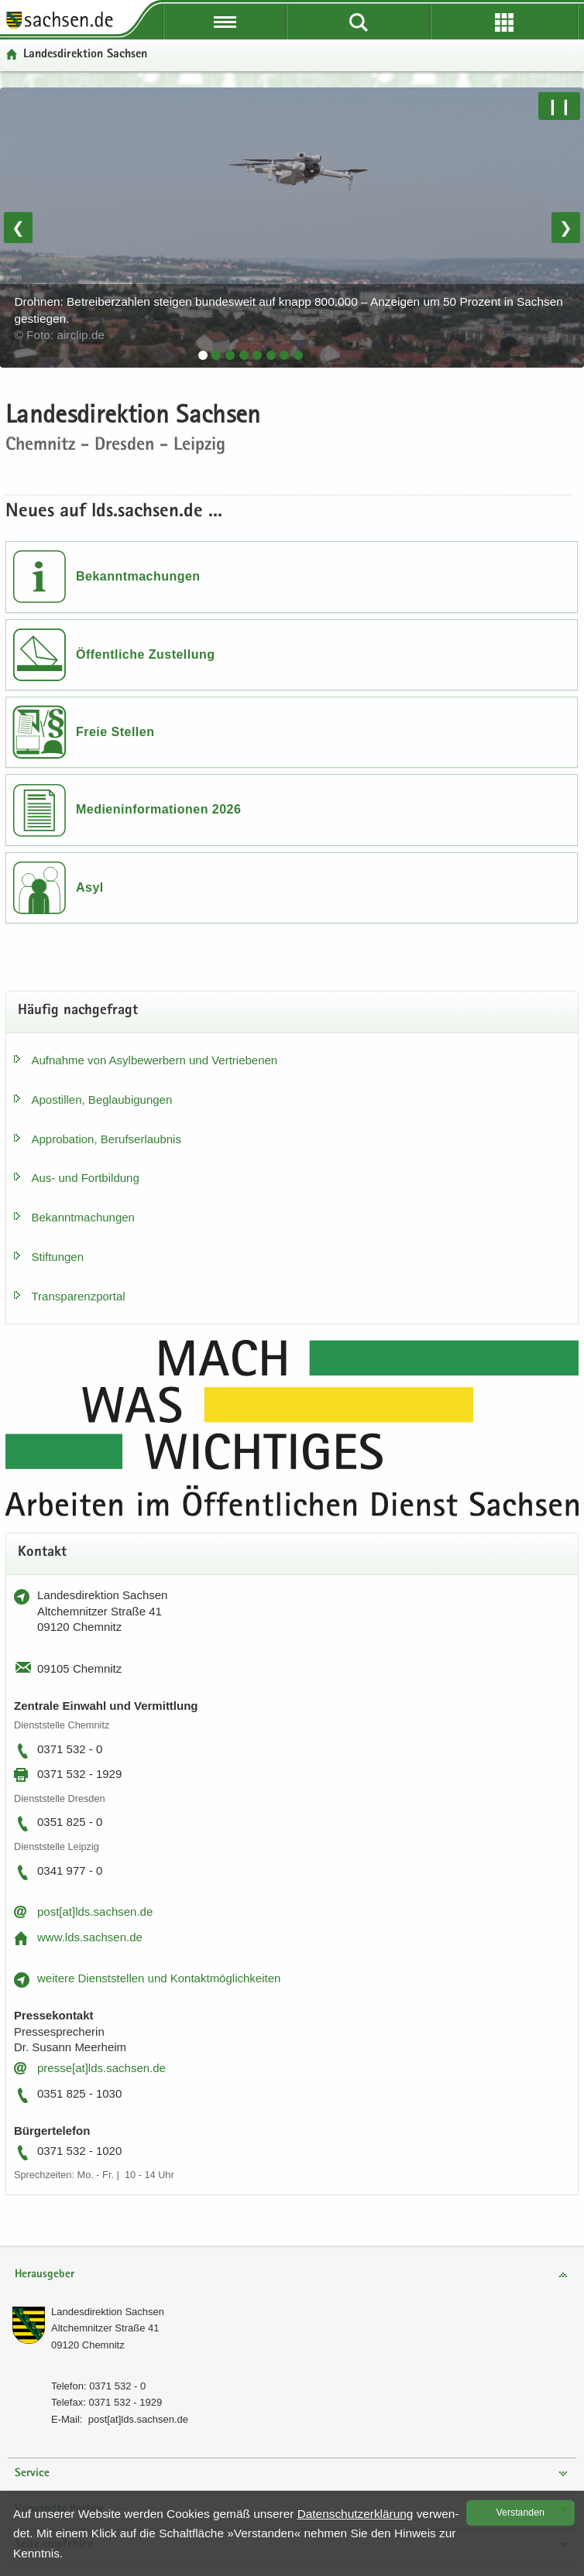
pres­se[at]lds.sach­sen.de (101, 2067)
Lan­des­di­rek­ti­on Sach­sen (107, 2311)
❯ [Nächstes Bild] (565, 227)
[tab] (203, 355)
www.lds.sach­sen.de (90, 1937)
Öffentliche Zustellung (145, 654)
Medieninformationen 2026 (158, 809)
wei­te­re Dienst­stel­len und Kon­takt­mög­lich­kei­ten (158, 1978)
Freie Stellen (115, 731)
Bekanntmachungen (138, 576)
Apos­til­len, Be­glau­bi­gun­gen (102, 1099)
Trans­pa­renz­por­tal (78, 1296)
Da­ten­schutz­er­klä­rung (355, 2513)
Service (32, 2473)
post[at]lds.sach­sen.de (95, 1911)
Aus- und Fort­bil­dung (85, 1177)
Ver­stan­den (520, 2512)
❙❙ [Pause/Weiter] (559, 106)
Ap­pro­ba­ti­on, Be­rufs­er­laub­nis (106, 1139)
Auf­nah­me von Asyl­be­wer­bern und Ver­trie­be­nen (155, 1060)
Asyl (90, 887)
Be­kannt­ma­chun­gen (83, 1217)
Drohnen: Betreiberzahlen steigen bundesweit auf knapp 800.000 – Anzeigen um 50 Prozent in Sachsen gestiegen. (288, 318)
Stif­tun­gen (58, 1256)
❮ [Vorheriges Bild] (18, 227)
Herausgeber (44, 2274)
